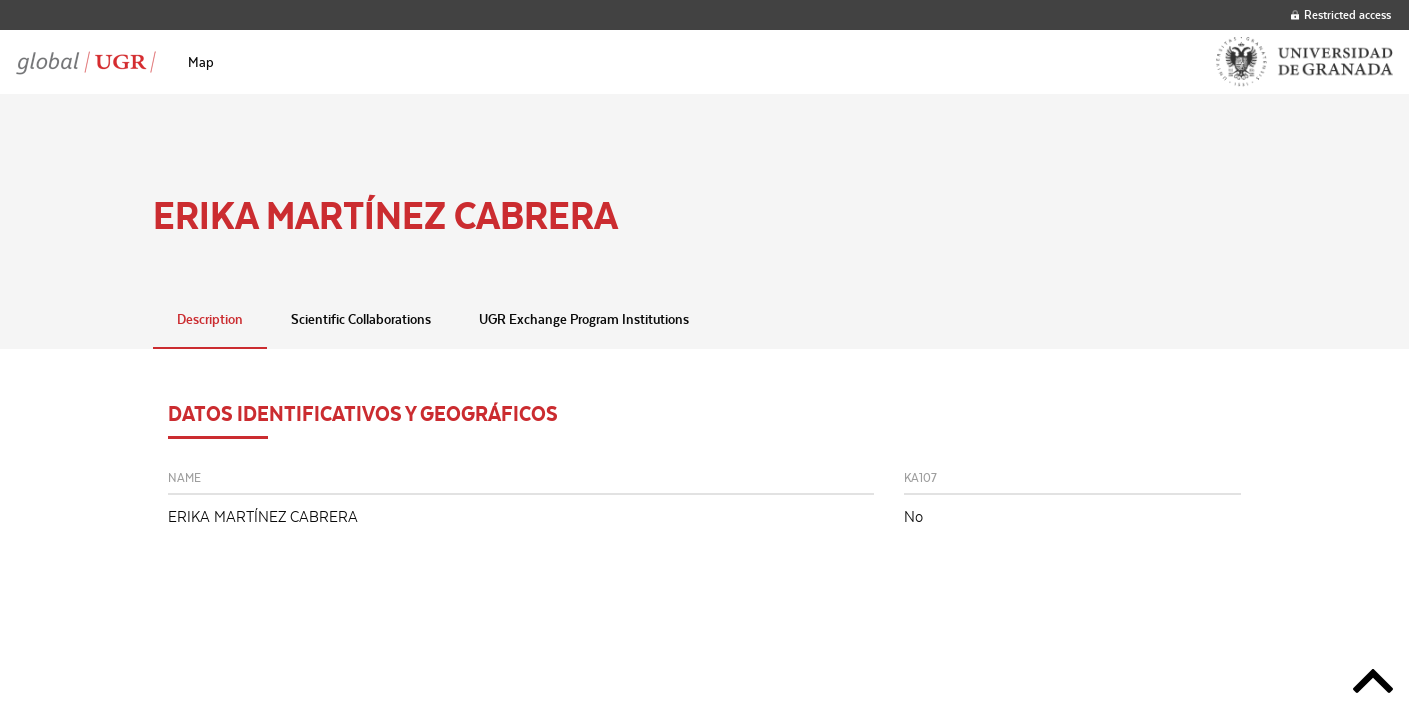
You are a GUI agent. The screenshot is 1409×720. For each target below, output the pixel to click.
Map (201, 62)
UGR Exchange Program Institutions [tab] (584, 319)
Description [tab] (210, 319)
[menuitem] (201, 62)
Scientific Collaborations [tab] (361, 319)
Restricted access (1341, 14)
